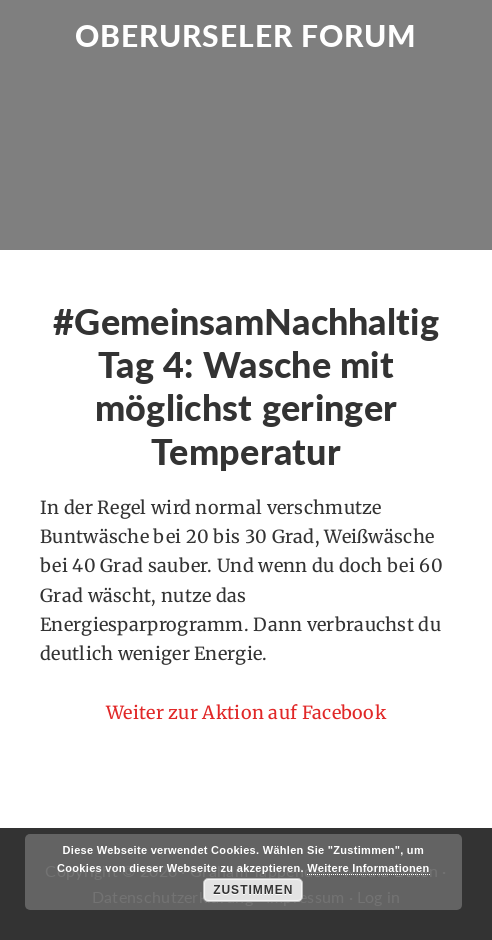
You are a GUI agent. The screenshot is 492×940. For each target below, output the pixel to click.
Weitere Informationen (368, 868)
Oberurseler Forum (246, 35)
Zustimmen (253, 890)
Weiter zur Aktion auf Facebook (246, 712)
